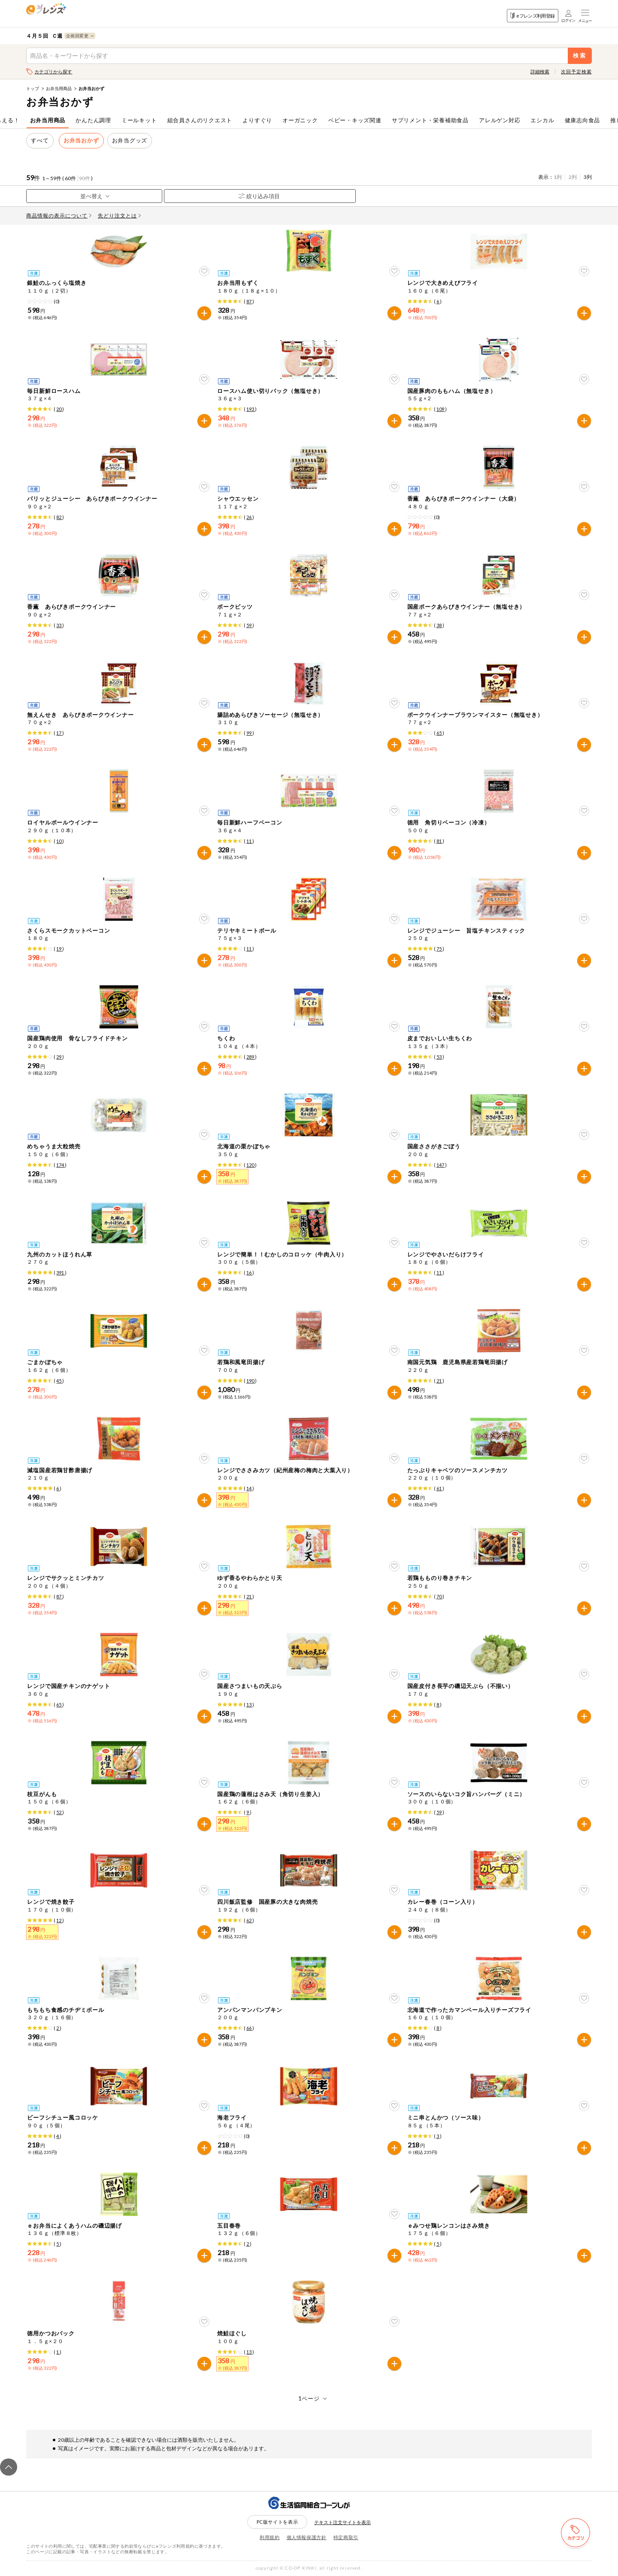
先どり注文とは (119, 215)
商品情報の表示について (58, 215)
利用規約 (270, 2537)
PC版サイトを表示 (277, 2522)
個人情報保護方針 (307, 2537)
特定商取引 (345, 2537)
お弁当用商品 (59, 88)
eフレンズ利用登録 (532, 15)
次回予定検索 (576, 71)
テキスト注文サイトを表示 (342, 2522)
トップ (32, 88)
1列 (558, 177)
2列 (573, 177)
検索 (579, 55)
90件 (84, 178)
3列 (588, 177)
